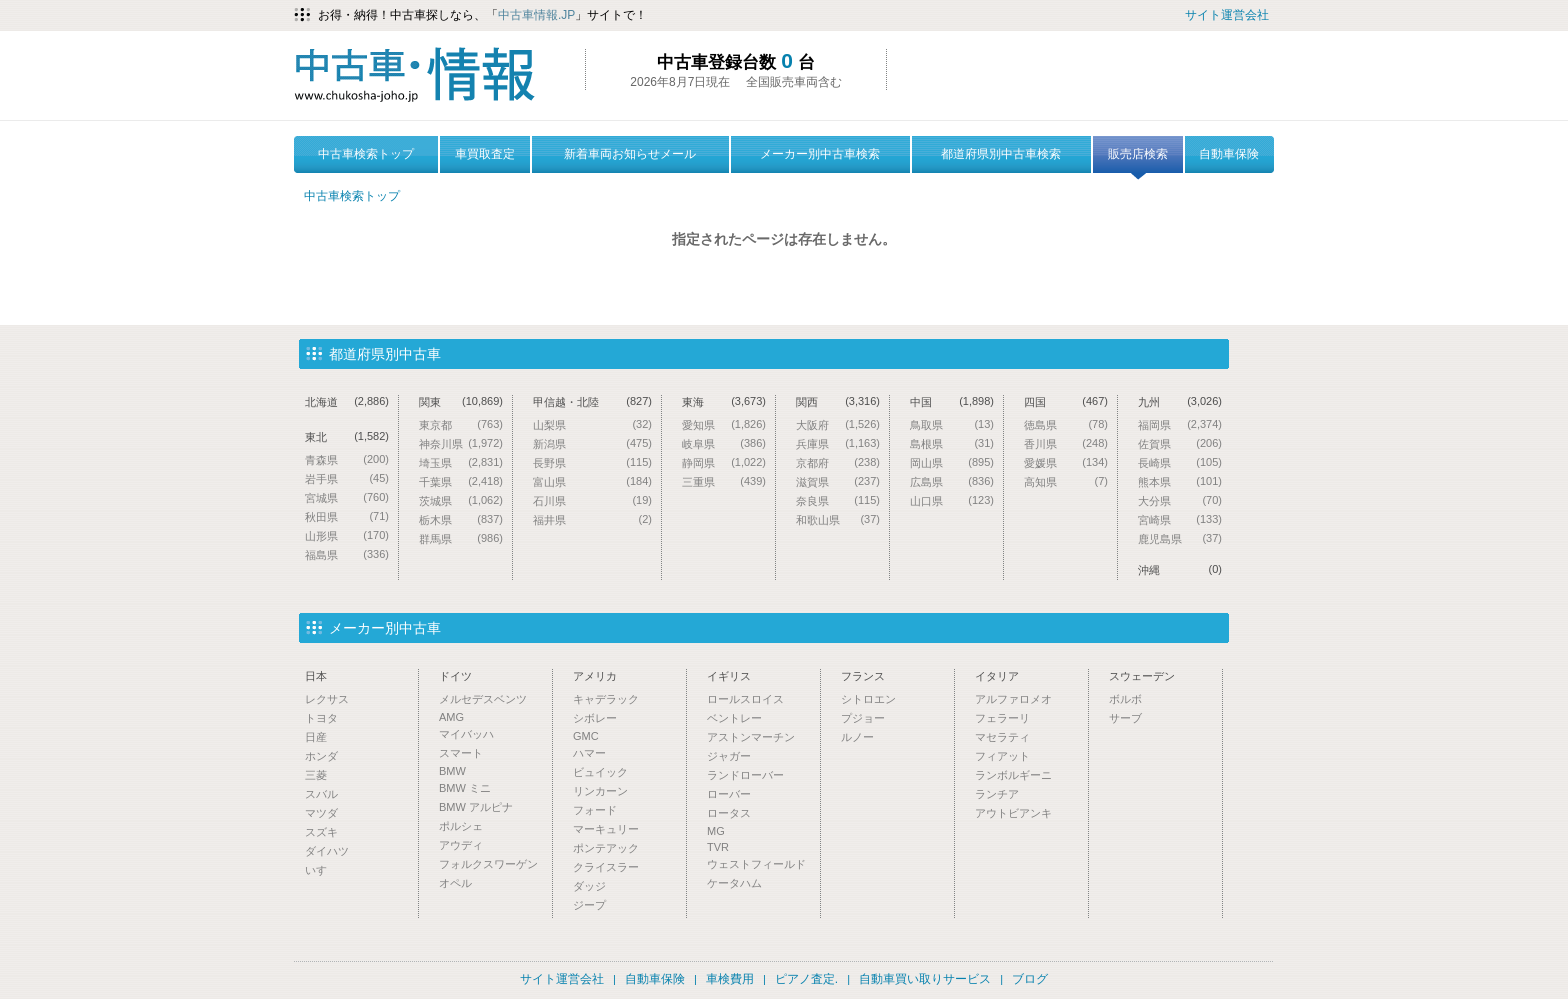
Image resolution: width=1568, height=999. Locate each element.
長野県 (592, 462)
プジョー (863, 718)
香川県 (1066, 443)
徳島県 (1066, 424)
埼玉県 (461, 462)
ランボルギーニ (1013, 775)
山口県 (952, 500)
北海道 (347, 401)
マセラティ (1002, 737)
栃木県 (461, 519)
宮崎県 (1180, 519)
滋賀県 (838, 481)
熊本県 (1180, 481)
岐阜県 (724, 443)
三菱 (316, 775)
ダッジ (589, 886)
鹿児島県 (1180, 538)
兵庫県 (838, 443)
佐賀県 (1180, 443)
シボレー (595, 718)
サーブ (1125, 718)
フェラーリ (1002, 718)
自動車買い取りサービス (925, 979)
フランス (863, 676)
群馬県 (461, 538)
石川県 (592, 500)
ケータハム (734, 883)
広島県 (952, 481)
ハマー (589, 753)
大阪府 (838, 424)
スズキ (321, 832)
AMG (451, 717)
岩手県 (347, 478)
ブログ (1030, 979)
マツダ (321, 813)
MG (716, 831)
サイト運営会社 (1227, 15)
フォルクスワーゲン (488, 864)
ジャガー (729, 756)
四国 (1066, 401)
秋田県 (347, 516)
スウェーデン (1142, 676)
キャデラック (606, 699)
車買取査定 (485, 154)
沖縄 (1180, 569)
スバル (321, 794)
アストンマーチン (751, 737)
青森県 (347, 459)
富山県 (592, 481)
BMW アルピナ (476, 807)
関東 (461, 401)
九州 (1180, 401)
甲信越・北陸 (592, 401)
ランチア (997, 794)
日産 (316, 737)
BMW (452, 771)
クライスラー (606, 867)
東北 (347, 436)
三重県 (724, 481)
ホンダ (321, 756)
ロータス (729, 813)
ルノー (857, 737)
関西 (838, 401)
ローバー (729, 794)
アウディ (461, 845)
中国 (952, 401)
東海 (724, 401)
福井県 (592, 519)
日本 (316, 676)
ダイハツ (327, 851)
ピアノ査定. (806, 979)
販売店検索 (1138, 160)
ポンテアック (606, 848)
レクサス (327, 699)
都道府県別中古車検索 (1001, 154)
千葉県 (461, 481)
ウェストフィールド (756, 864)
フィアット (1002, 756)
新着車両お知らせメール (630, 154)
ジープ (589, 905)
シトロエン (868, 699)
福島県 (347, 554)
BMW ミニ (465, 788)
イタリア (997, 676)
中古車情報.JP (536, 15)
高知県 (1066, 481)
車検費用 (730, 979)
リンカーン (600, 791)
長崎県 (1180, 462)
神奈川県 (461, 443)
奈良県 (838, 500)
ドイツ (455, 676)
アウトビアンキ (1013, 813)
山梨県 (592, 424)
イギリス (729, 676)
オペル (455, 883)
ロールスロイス (745, 699)
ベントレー (734, 718)
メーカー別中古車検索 (820, 154)
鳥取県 (952, 424)
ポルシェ (461, 826)
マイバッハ (466, 734)
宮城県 (347, 497)
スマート (461, 753)
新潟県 (592, 443)
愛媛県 (1066, 462)
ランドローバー (745, 775)
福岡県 (1180, 424)
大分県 (1180, 500)
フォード (595, 810)
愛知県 (724, 424)
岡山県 (952, 462)
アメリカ (595, 676)
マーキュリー (606, 829)
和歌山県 (838, 519)
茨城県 (461, 500)
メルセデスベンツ (483, 699)
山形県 (347, 535)
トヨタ (321, 718)
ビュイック (600, 772)
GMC (586, 736)
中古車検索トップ (366, 154)
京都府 (838, 462)
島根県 (952, 443)
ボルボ (1125, 699)
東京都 (461, 424)
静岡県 (724, 462)
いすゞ (321, 870)
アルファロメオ (1013, 699)
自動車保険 (1229, 154)
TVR (718, 847)
